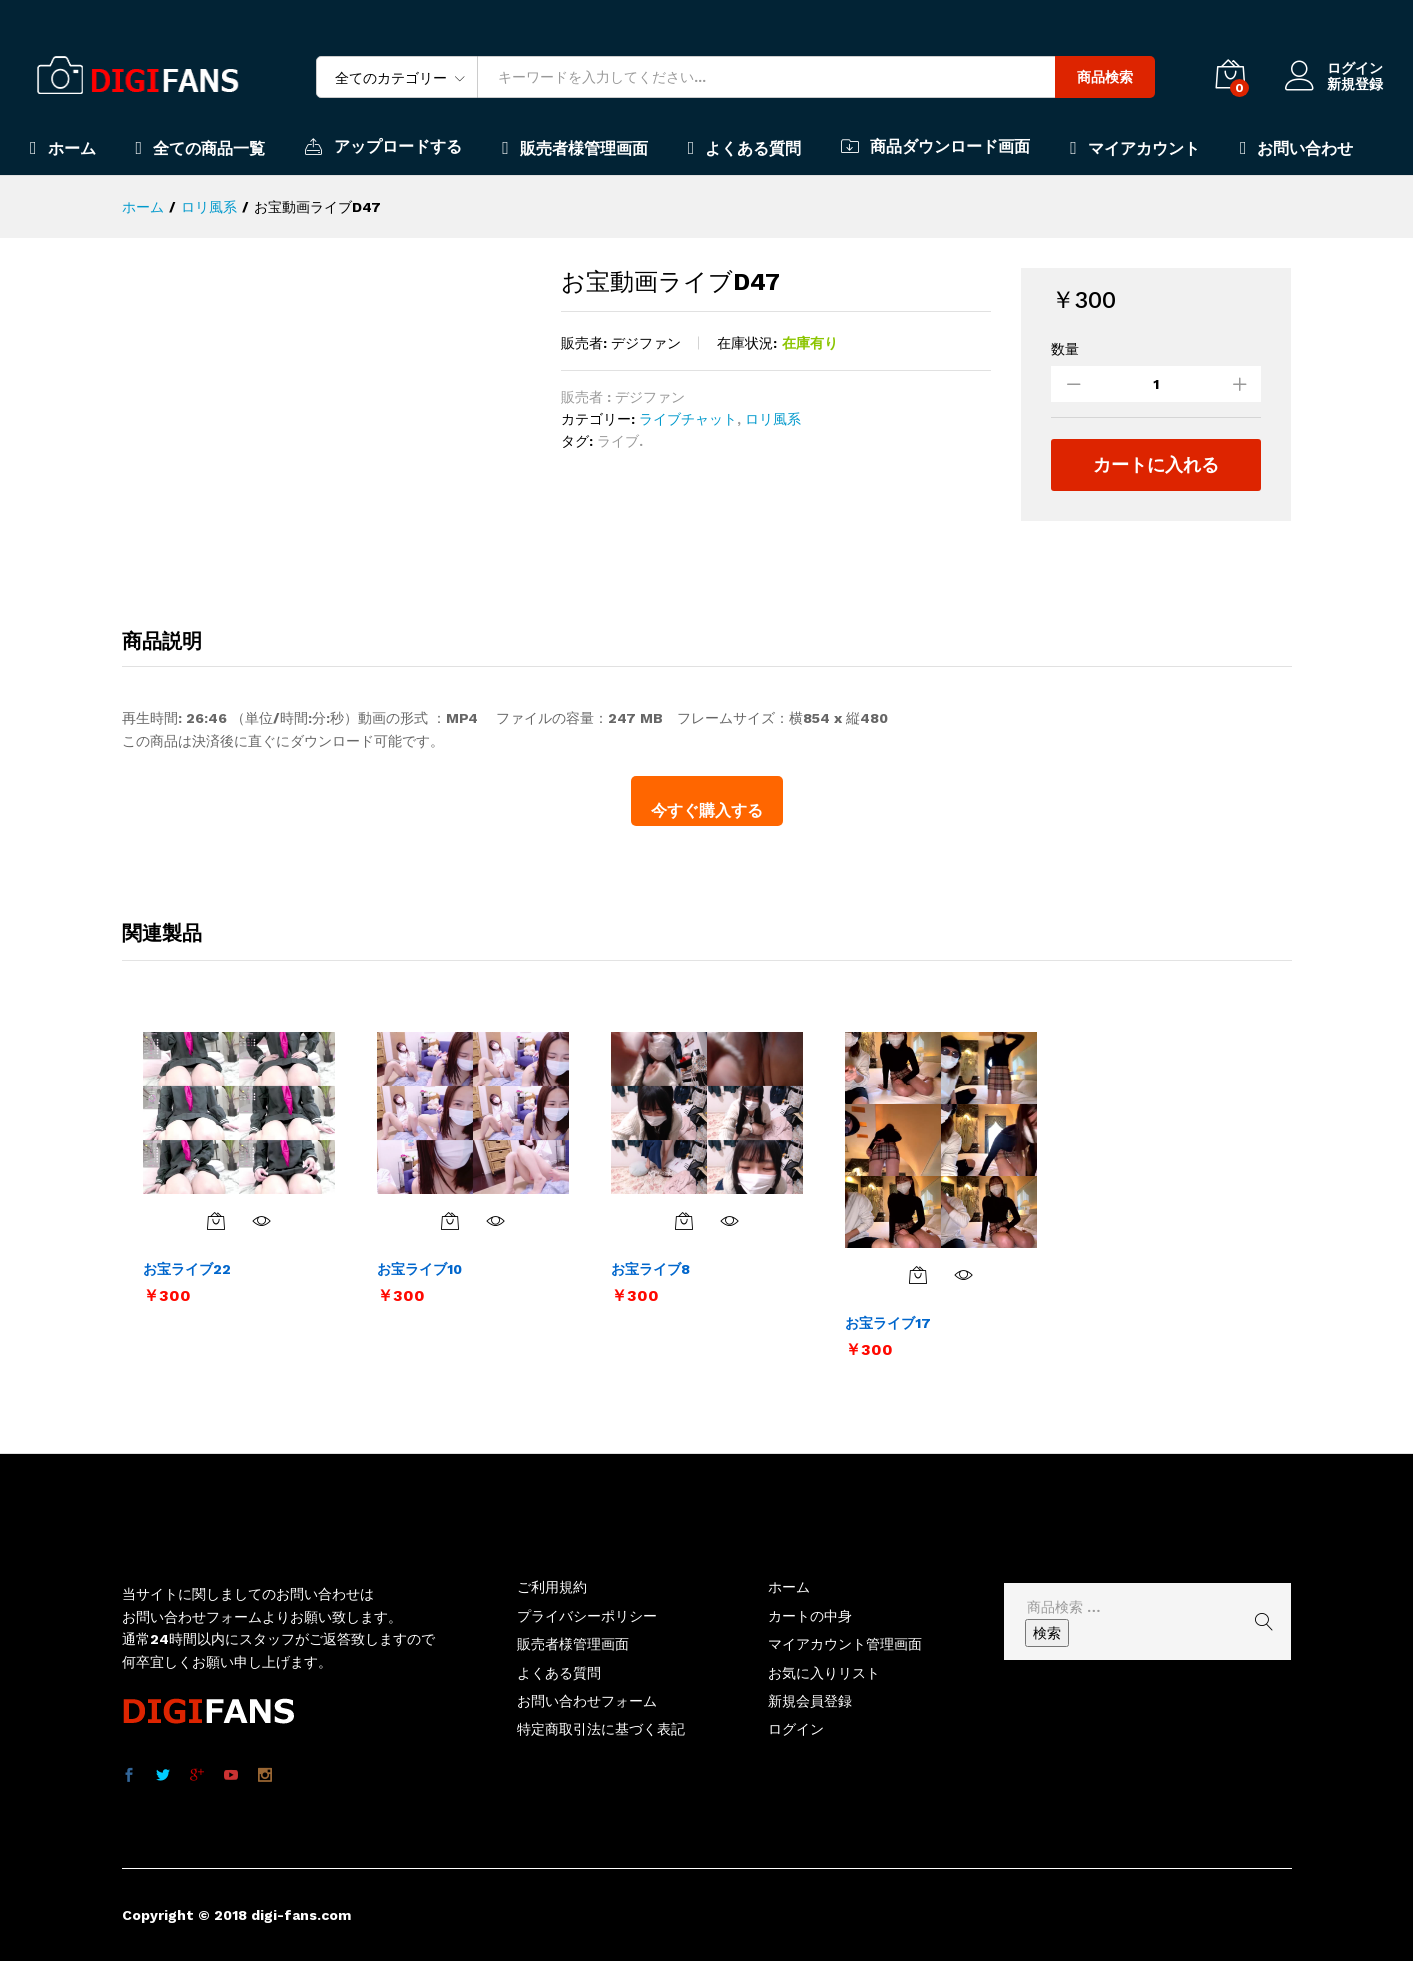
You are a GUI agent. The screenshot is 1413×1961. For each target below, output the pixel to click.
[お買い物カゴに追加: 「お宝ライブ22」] (216, 1221)
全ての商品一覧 (201, 148)
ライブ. (620, 441)
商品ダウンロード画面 (935, 146)
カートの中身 (810, 1616)
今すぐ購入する (707, 810)
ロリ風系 (773, 419)
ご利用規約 (552, 1587)
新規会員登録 (810, 1701)
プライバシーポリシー (587, 1616)
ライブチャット (688, 419)
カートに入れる (1156, 464)
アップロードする (383, 146)
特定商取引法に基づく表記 (601, 1729)
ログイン (1334, 68)
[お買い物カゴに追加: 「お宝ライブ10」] (450, 1221)
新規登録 (1355, 84)
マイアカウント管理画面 (845, 1644)
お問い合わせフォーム (587, 1701)
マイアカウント (1135, 148)
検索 (1047, 1633)
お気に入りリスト (824, 1673)
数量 (1065, 349)
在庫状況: (747, 343)
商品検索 (1105, 77)
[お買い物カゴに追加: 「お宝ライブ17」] (918, 1275)
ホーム (63, 148)
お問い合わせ (1297, 148)
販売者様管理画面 (575, 148)
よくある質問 (745, 148)
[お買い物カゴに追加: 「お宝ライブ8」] (684, 1221)
